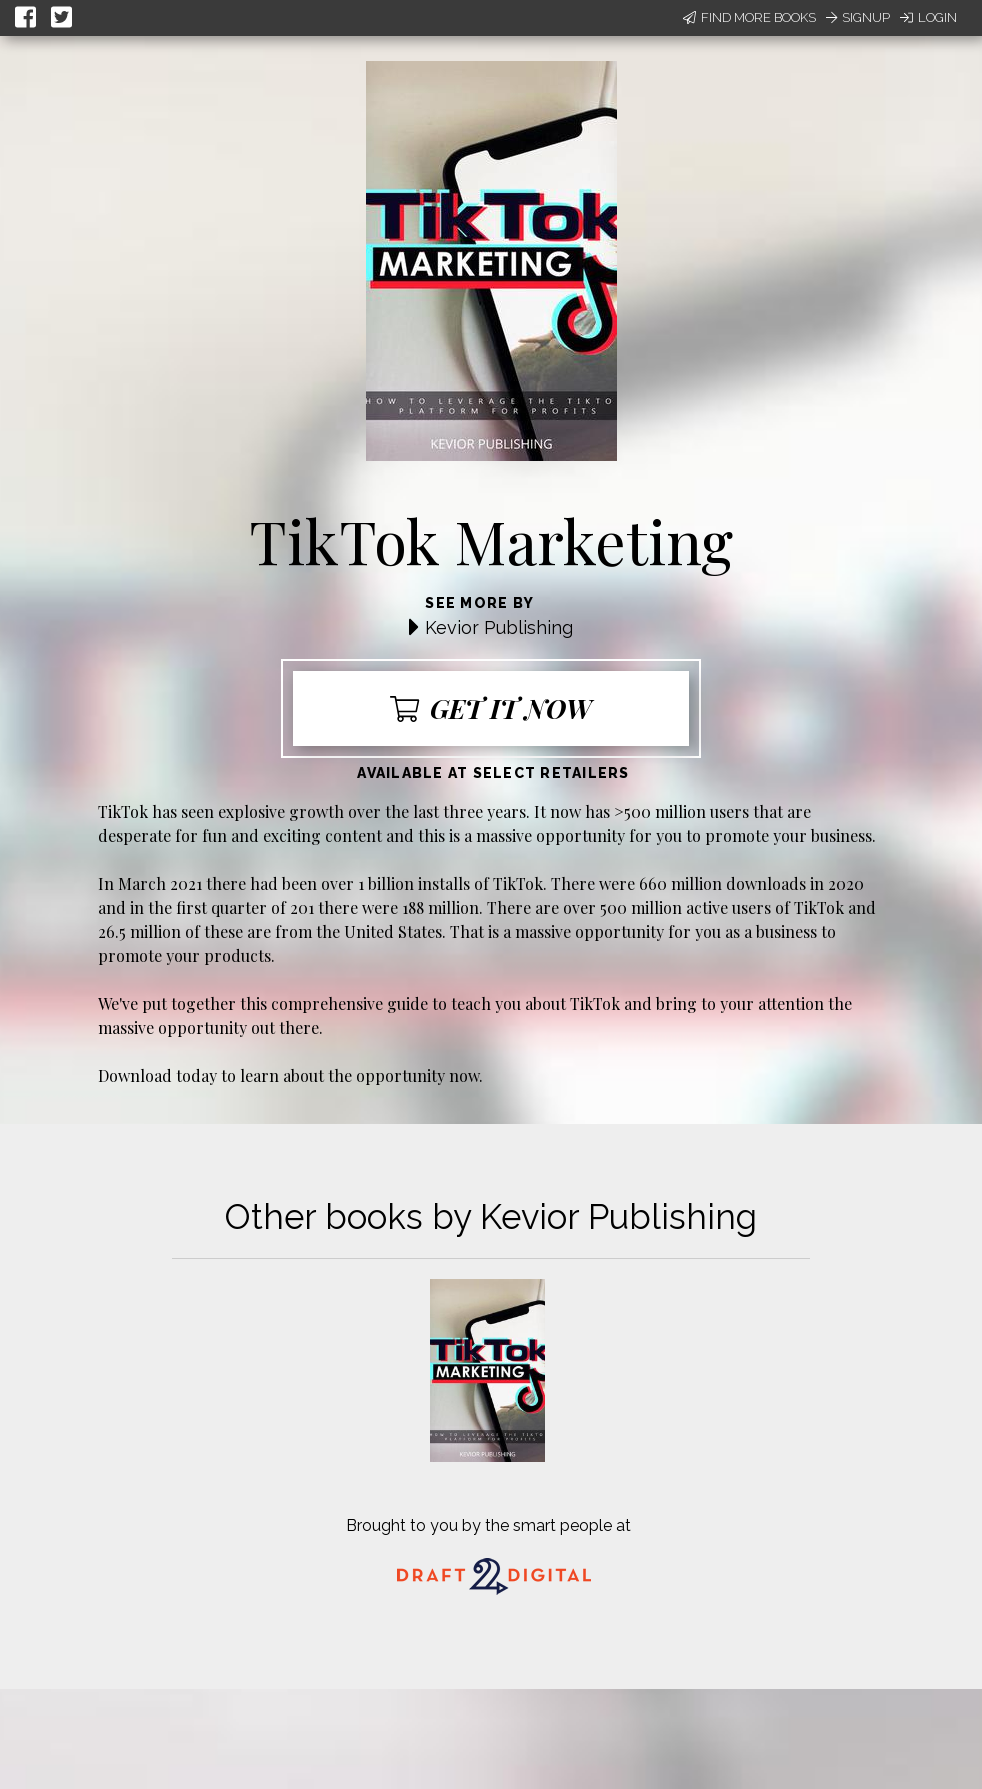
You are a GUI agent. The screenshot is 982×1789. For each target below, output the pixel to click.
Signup (858, 17)
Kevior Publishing (499, 627)
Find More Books (749, 17)
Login (928, 17)
